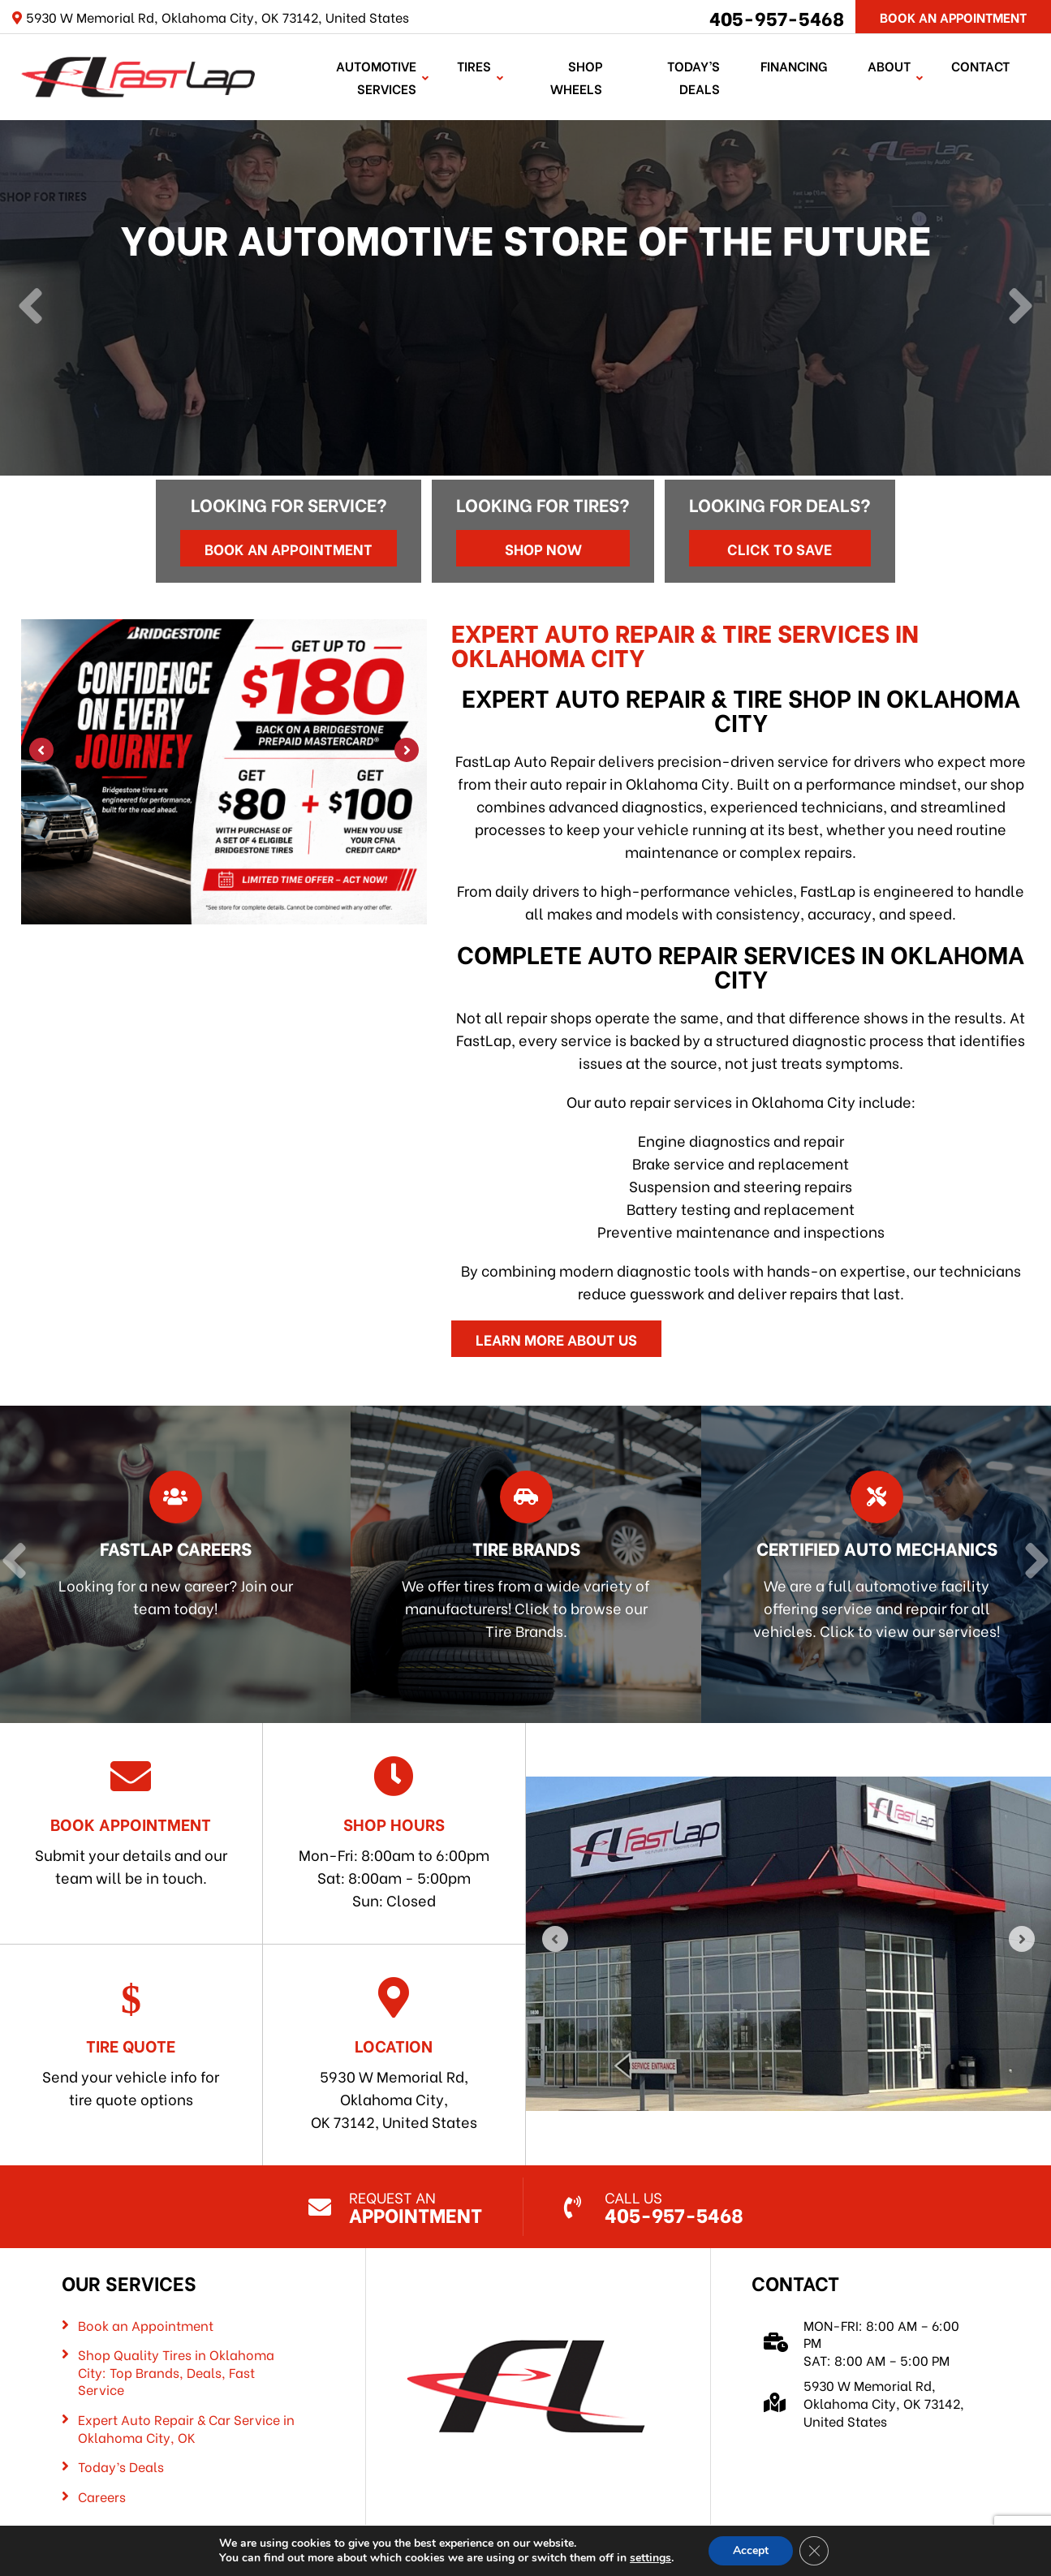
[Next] (1020, 307)
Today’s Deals (693, 76)
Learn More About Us (556, 1339)
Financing (793, 65)
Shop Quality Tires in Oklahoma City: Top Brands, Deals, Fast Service (176, 2372)
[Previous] (30, 307)
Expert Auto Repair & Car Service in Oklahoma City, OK (186, 2427)
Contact (980, 65)
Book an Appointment (289, 548)
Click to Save (779, 548)
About (889, 65)
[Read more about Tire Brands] (522, 1564)
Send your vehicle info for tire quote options (131, 2043)
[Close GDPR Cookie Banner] (814, 2550)
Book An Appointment (953, 16)
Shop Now (543, 548)
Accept (751, 2550)
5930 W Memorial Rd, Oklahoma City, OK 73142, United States (394, 2054)
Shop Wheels (576, 76)
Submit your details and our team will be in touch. (131, 1821)
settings (650, 2558)
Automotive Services (376, 76)
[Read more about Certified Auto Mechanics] (872, 1564)
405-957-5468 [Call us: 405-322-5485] (776, 17)
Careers (102, 2496)
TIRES (474, 65)
